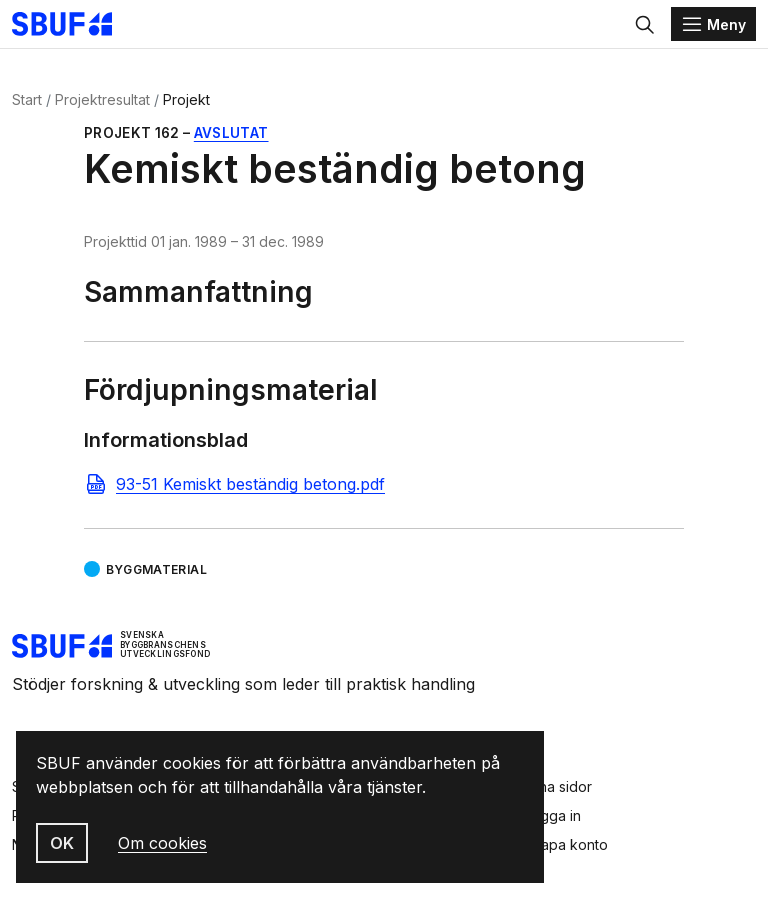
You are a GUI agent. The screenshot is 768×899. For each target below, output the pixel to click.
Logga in (552, 815)
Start (27, 99)
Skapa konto (566, 844)
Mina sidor (558, 786)
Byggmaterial (156, 569)
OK (62, 843)
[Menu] (713, 24)
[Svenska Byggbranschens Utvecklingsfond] (72, 24)
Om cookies (162, 843)
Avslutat (231, 133)
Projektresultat (102, 99)
